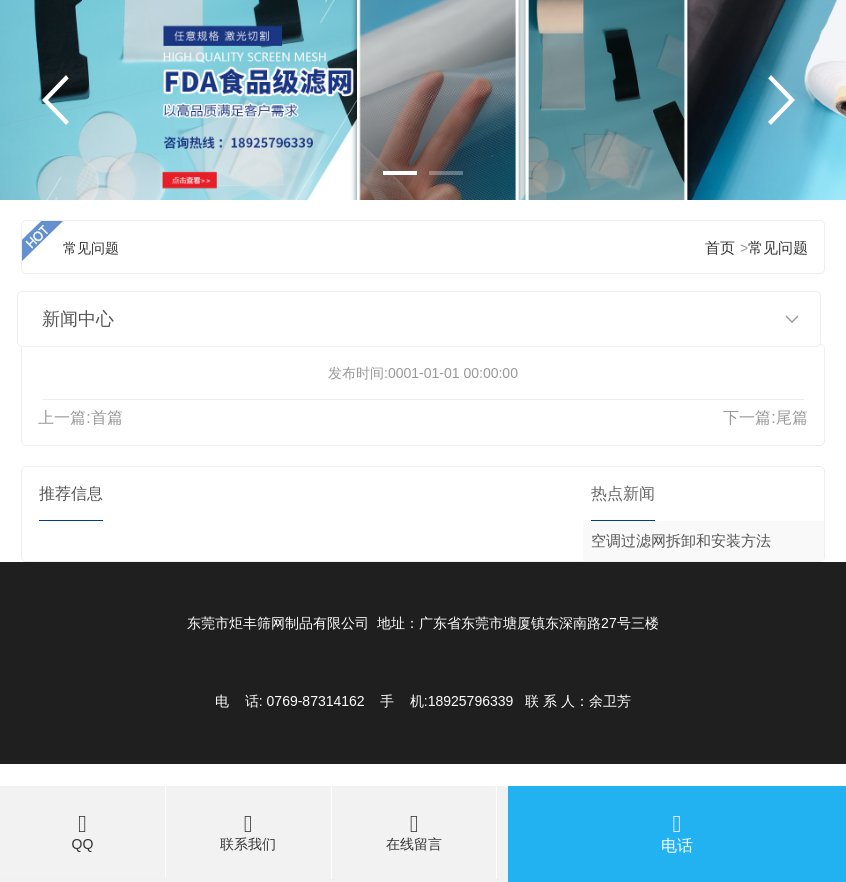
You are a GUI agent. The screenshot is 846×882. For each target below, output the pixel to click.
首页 (720, 248)
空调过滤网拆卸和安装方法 (681, 541)
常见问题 (778, 248)
